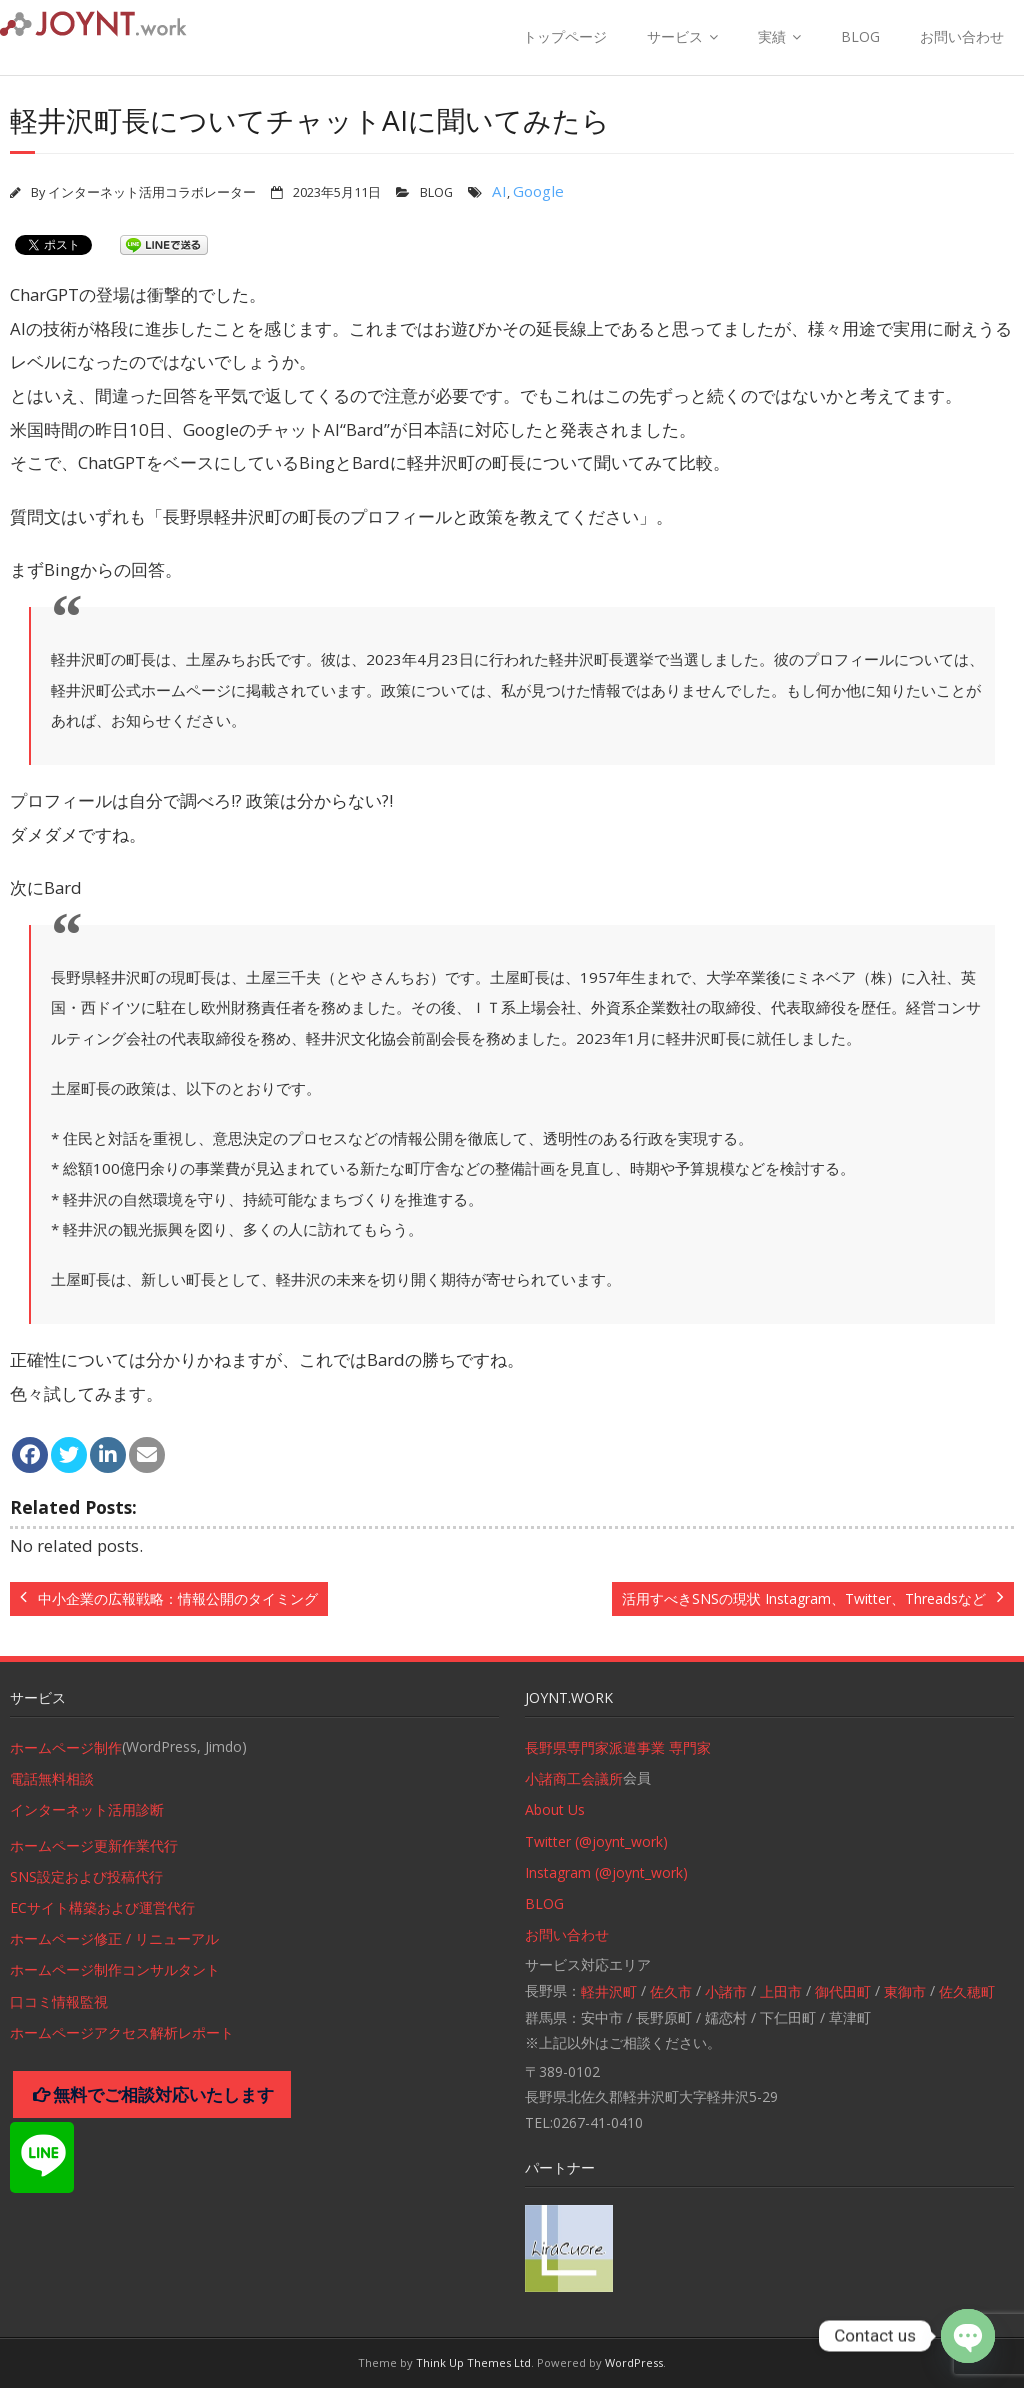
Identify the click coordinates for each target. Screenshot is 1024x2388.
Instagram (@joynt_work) (606, 1872)
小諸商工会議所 (574, 1778)
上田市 (781, 1991)
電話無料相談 (52, 1778)
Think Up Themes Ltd (473, 2362)
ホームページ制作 (66, 1747)
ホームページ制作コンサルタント (115, 1969)
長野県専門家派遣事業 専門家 (618, 1747)
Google (538, 191)
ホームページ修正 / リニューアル (114, 1938)
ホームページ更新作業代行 (94, 1845)
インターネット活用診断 (87, 1809)
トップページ (565, 36)
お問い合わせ (962, 36)
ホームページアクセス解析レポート (122, 2032)
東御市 (905, 1991)
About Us (555, 1809)
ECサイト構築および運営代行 (102, 1907)
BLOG (860, 36)
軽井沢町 (609, 1991)
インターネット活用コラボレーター (152, 192)
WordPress (634, 2362)
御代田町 (843, 1991)
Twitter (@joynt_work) (596, 1841)
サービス (675, 36)
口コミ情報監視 (59, 2001)
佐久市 (671, 1991)
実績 (772, 36)
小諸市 (726, 1991)
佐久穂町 (967, 1991)
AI (499, 191)
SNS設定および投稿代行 (86, 1876)
